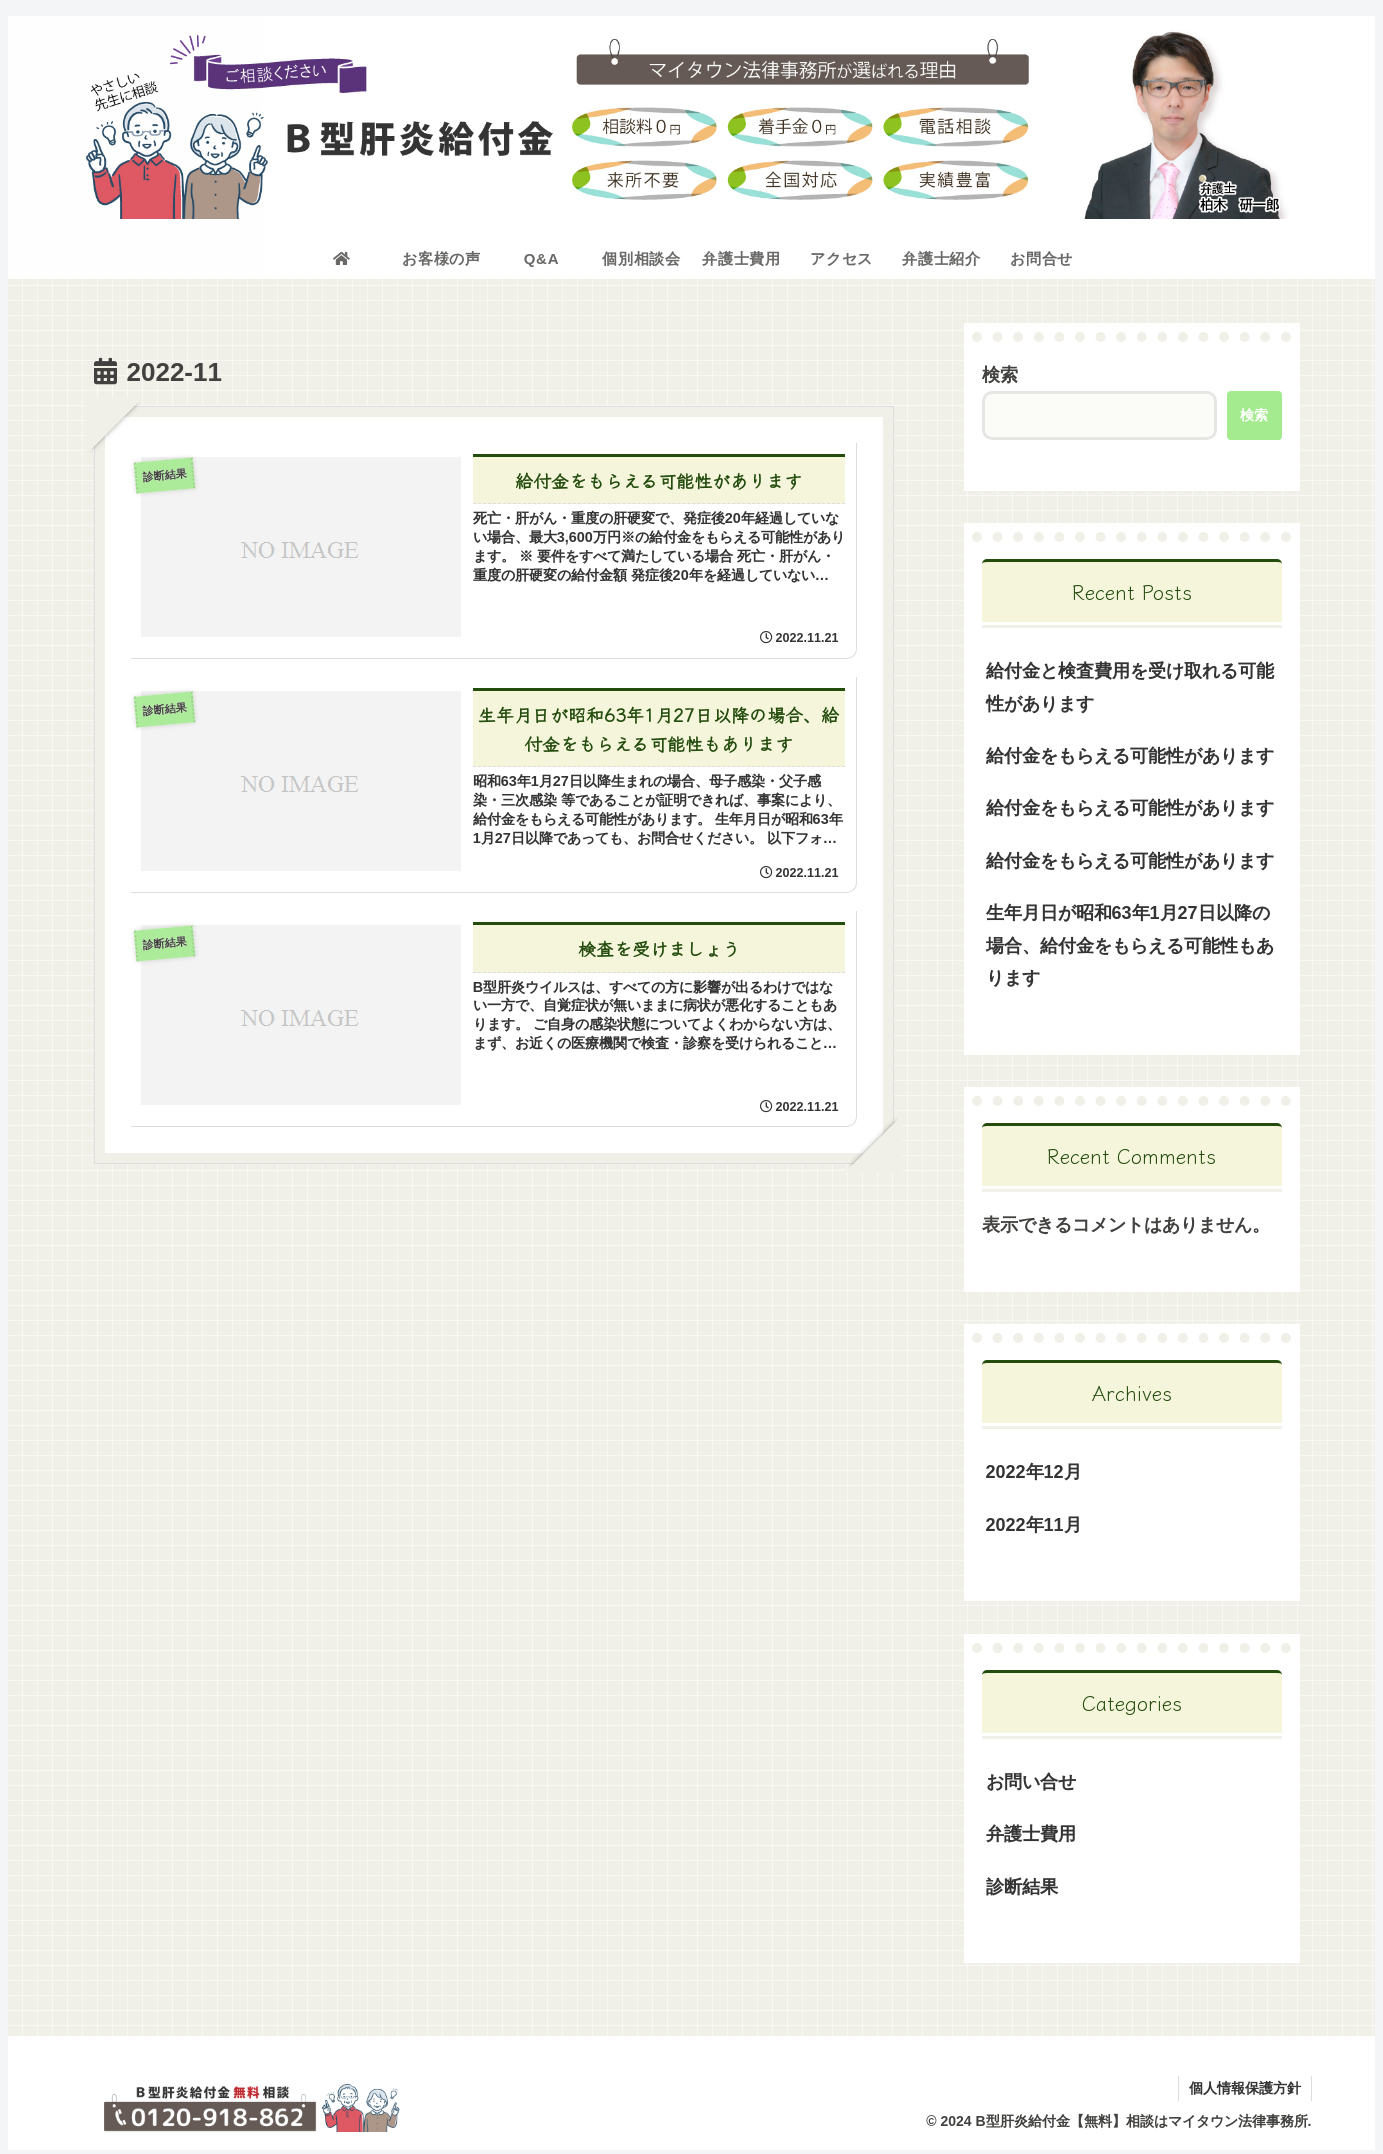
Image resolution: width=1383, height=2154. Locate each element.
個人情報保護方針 (1245, 2088)
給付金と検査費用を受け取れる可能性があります (1130, 687)
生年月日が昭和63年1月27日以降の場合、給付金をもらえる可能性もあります (1130, 945)
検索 (1000, 375)
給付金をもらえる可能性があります (1130, 756)
